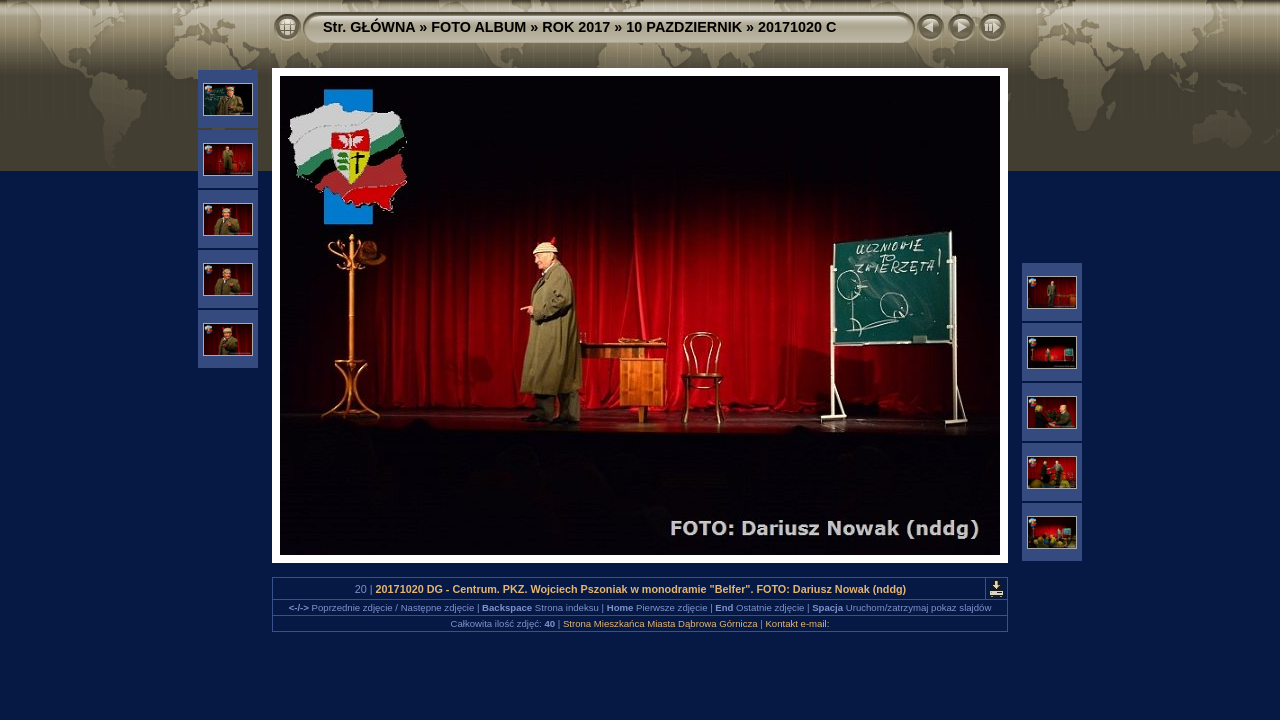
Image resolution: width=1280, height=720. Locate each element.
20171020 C (797, 27)
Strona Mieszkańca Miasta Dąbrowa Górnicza (660, 623)
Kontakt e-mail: (797, 623)
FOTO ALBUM (478, 27)
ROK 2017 (576, 27)
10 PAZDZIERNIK (684, 27)
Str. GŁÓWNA (369, 27)
